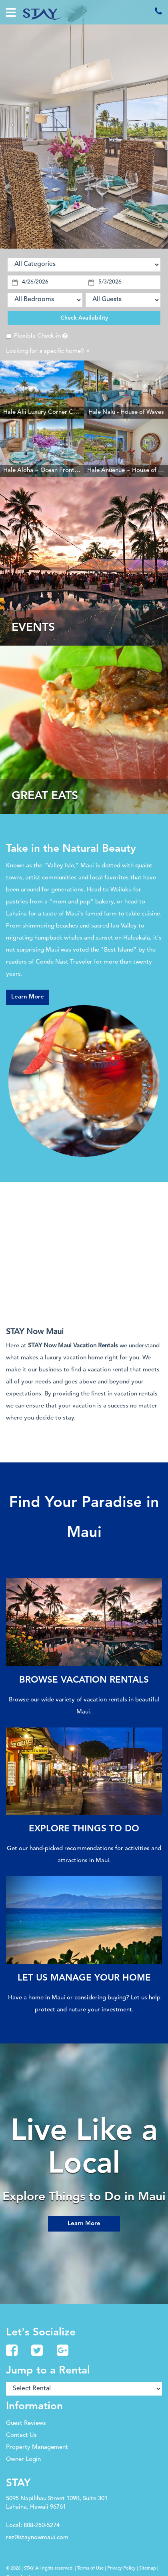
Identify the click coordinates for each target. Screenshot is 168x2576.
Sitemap (147, 2568)
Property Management (37, 2447)
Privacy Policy (121, 2568)
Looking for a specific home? (48, 351)
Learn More (27, 997)
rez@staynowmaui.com (37, 2538)
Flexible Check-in (33, 336)
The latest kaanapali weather (48, 1296)
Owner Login (23, 2460)
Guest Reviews (26, 2423)
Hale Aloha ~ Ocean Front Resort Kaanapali (62, 471)
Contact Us (21, 2435)
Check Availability (84, 318)
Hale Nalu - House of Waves (126, 412)
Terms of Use (90, 2568)
